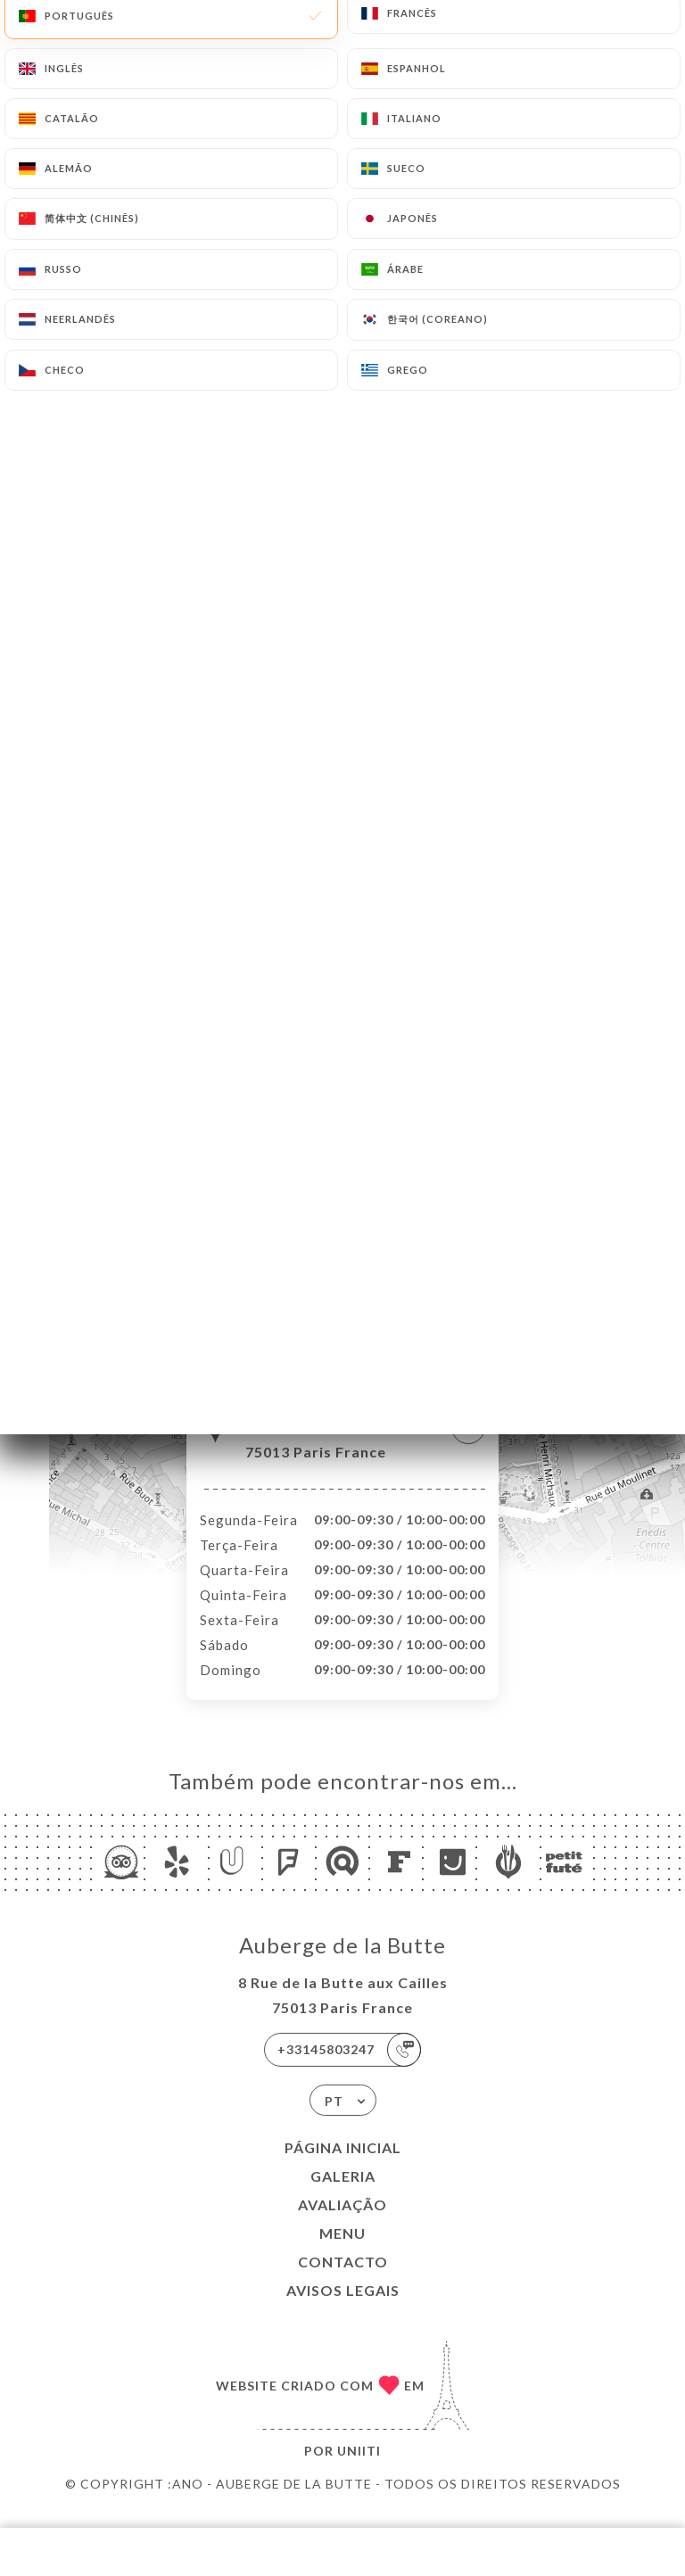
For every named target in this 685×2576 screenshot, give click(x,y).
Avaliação (342, 2223)
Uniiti (359, 2469)
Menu (342, 2251)
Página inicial (343, 2166)
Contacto (343, 2280)
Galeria (343, 2194)
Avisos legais (343, 2308)
